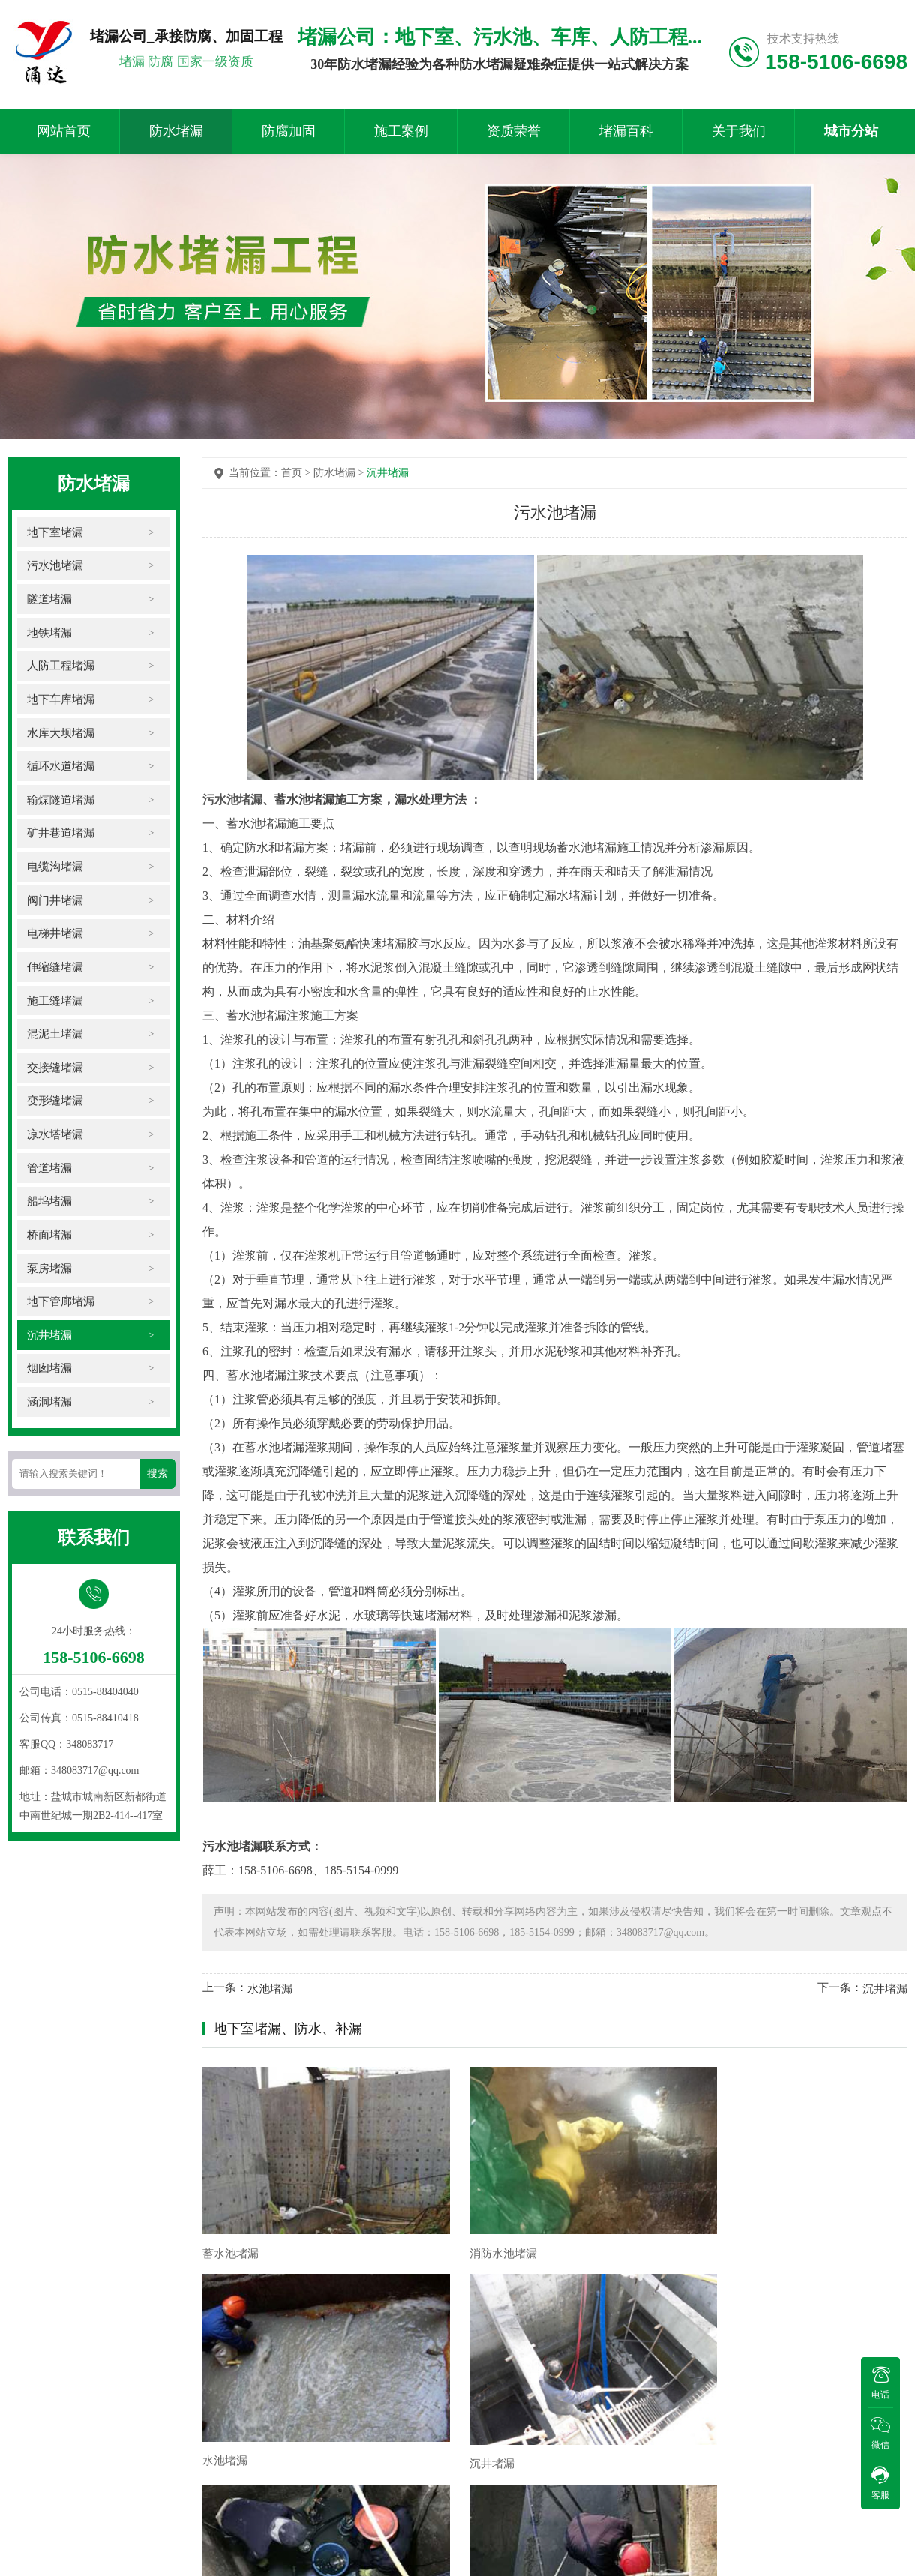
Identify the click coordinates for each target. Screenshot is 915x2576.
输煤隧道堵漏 (60, 801)
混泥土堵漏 (54, 1038)
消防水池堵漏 (415, 2201)
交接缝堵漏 (54, 1071)
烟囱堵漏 (49, 1375)
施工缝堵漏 (54, 1004)
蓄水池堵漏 (230, 2201)
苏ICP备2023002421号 (100, 2536)
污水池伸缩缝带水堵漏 (617, 2360)
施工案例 (401, 131)
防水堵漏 (176, 131)
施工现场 (32, 2452)
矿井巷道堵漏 (60, 835)
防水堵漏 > (340, 472)
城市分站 (851, 131)
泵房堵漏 (49, 1274)
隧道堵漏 (49, 599)
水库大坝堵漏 (60, 734)
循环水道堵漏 (60, 768)
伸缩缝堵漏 (54, 970)
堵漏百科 (626, 131)
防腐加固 (289, 131)
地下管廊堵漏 (60, 1307)
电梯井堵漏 (54, 936)
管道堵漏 (49, 1173)
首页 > (297, 472)
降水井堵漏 (230, 2366)
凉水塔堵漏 (54, 1139)
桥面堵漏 (49, 1240)
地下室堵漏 (54, 532)
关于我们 (739, 131)
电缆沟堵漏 (54, 869)
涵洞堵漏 (49, 1409)
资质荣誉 (514, 131)
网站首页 (64, 131)
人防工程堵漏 (60, 666)
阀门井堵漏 (54, 903)
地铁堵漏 (49, 633)
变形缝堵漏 (54, 1105)
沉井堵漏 (49, 1341)
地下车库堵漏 (60, 700)
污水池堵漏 (54, 565)
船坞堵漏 (49, 1206)
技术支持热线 (803, 38)
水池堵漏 (270, 1989)
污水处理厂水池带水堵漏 (444, 2366)
